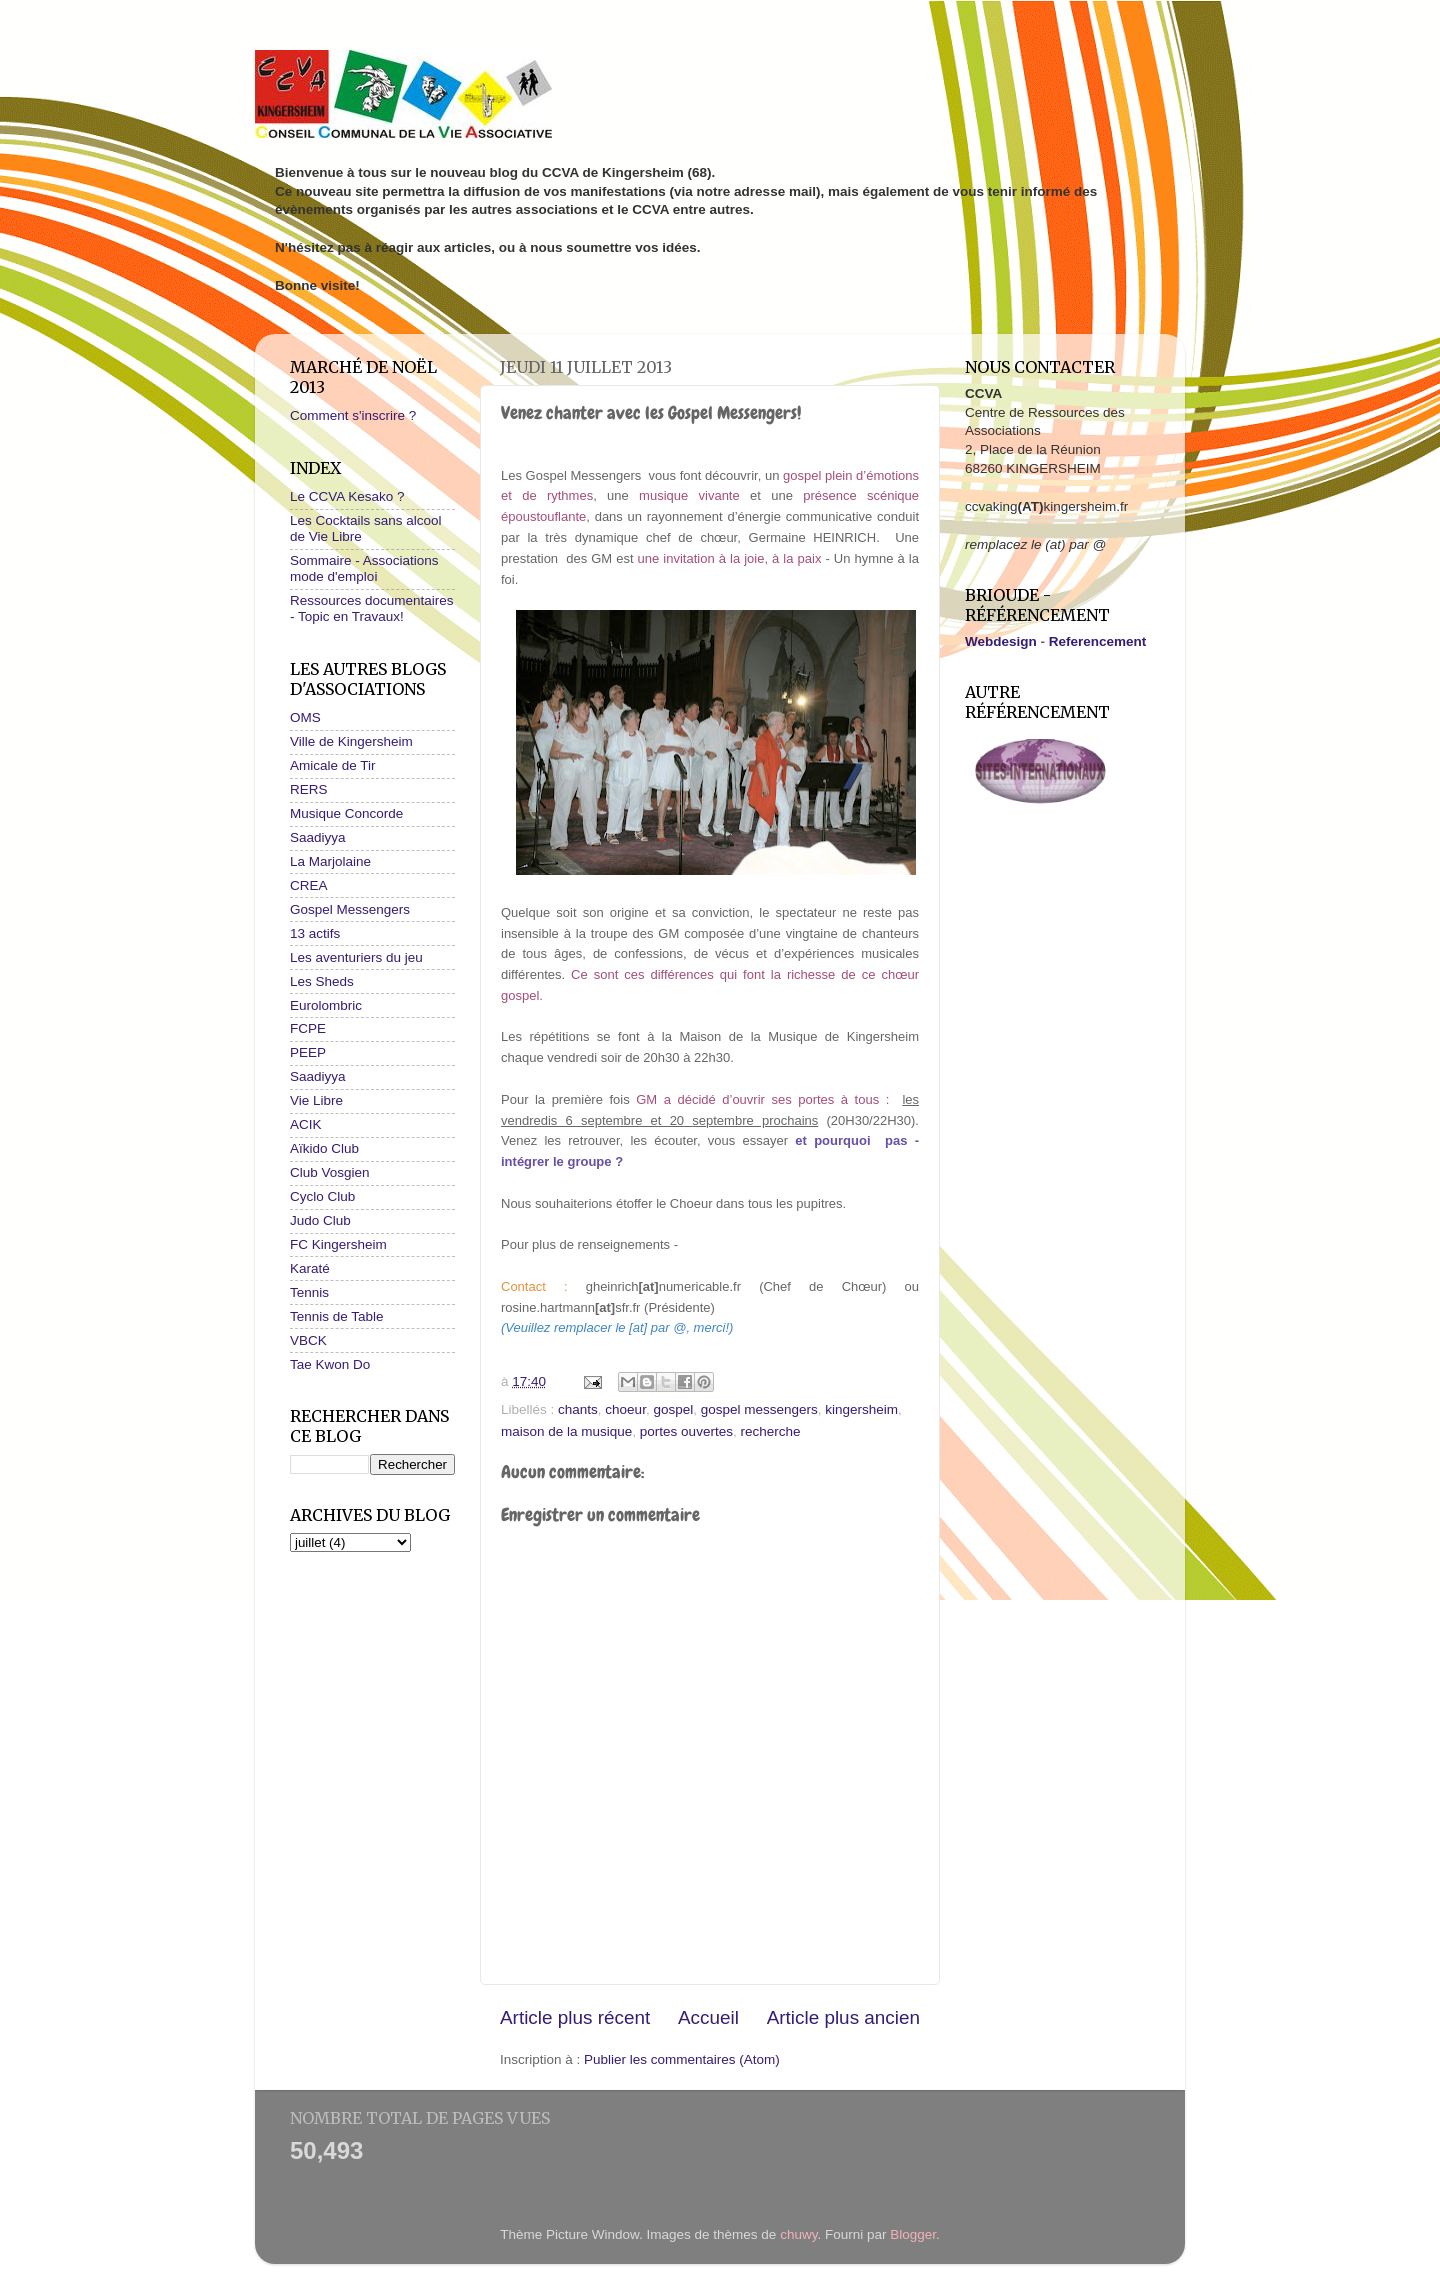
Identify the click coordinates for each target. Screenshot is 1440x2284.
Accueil (708, 2017)
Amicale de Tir (333, 765)
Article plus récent (575, 2017)
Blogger (913, 2234)
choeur (625, 1409)
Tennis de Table (337, 1316)
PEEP (308, 1052)
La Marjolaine (330, 861)
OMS (305, 717)
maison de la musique (566, 1431)
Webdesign (1001, 641)
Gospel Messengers (350, 909)
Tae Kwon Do (330, 1364)
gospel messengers (759, 1409)
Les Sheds (322, 981)
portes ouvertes (686, 1431)
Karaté (310, 1268)
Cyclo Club (322, 1196)
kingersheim (861, 1409)
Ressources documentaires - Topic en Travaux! (372, 608)
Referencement (1098, 641)
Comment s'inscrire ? (353, 415)
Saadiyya (318, 837)
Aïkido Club (324, 1148)
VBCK (308, 1340)
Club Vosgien (330, 1172)
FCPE (308, 1028)
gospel (673, 1409)
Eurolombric (326, 1005)
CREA (309, 885)
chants (578, 1409)
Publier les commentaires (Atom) (682, 2059)
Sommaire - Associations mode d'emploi (364, 568)
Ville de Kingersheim (351, 741)
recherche (770, 1431)
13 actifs (315, 933)
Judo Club (320, 1220)
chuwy (798, 2234)
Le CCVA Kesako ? (347, 496)
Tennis (309, 1292)
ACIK (306, 1124)
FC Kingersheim (338, 1244)
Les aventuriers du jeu (356, 957)
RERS (309, 789)
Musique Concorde (346, 813)
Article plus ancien (843, 2017)
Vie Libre (316, 1100)
